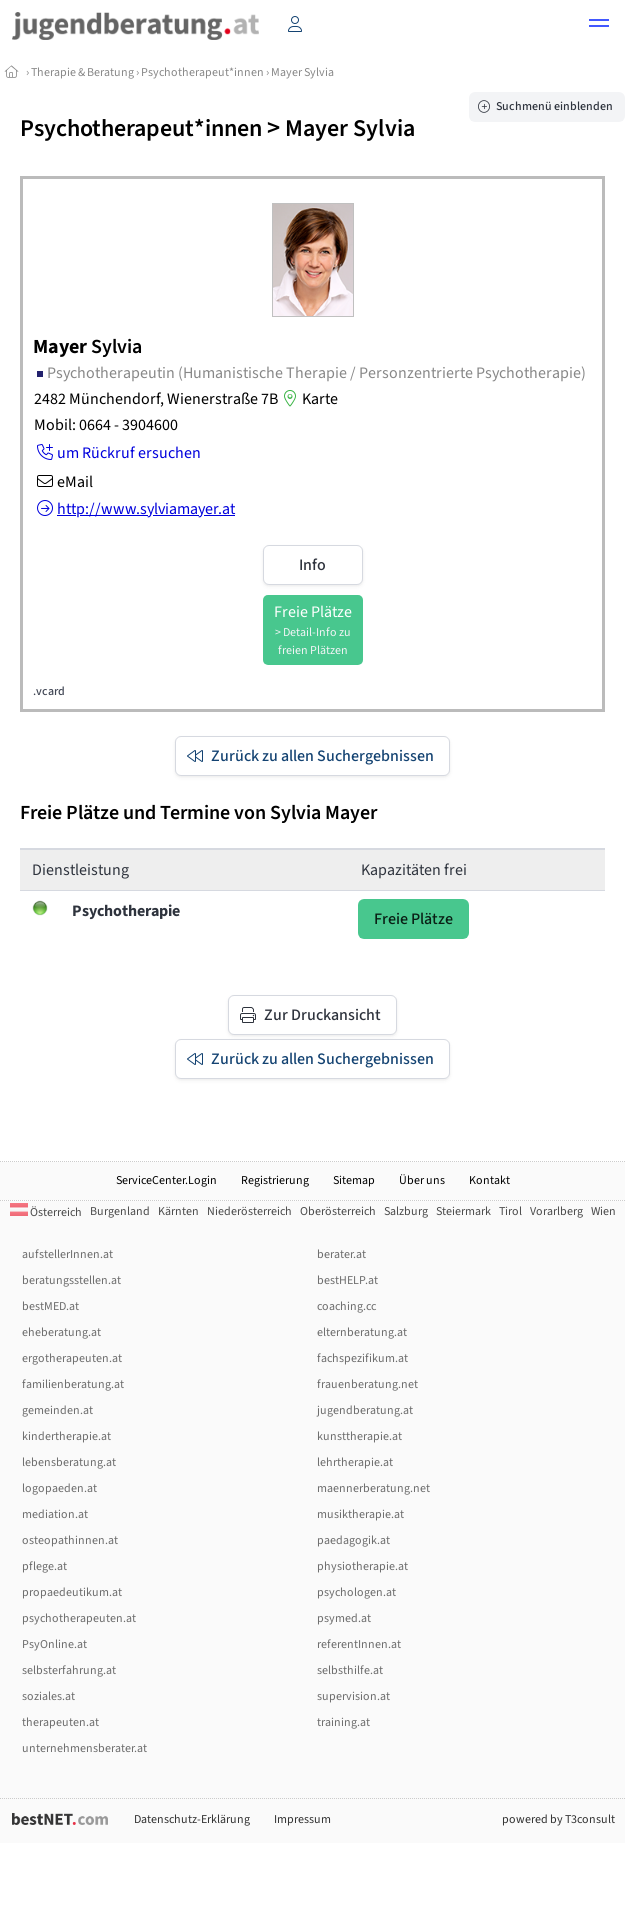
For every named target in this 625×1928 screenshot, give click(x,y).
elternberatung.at (362, 1332)
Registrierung (275, 1180)
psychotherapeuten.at (79, 1618)
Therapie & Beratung (82, 72)
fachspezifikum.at (362, 1358)
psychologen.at (356, 1592)
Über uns (422, 1180)
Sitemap (354, 1180)
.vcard (49, 691)
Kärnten (178, 1211)
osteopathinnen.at (70, 1540)
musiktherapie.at (360, 1514)
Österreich (46, 1212)
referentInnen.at (359, 1644)
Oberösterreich (338, 1211)
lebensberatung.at (69, 1462)
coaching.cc (346, 1306)
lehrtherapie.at (355, 1462)
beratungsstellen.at (71, 1280)
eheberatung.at (61, 1332)
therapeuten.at (60, 1722)
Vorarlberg (556, 1211)
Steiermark (463, 1211)
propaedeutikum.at (72, 1592)
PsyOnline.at (54, 1644)
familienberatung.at (73, 1384)
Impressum (302, 1819)
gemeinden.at (57, 1410)
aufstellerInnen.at (67, 1254)
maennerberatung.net (373, 1488)
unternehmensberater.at (84, 1748)
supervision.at (353, 1696)
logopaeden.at (59, 1488)
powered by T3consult (558, 1819)
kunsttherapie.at (359, 1436)
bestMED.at (50, 1306)
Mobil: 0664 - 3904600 (106, 425)
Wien (603, 1211)
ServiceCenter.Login (166, 1180)
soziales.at (48, 1696)
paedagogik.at (353, 1540)
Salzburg (406, 1211)
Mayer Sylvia (302, 72)
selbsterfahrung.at (69, 1670)
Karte (308, 399)
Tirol (510, 1211)
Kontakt (489, 1180)
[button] (599, 26)
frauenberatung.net (367, 1384)
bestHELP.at (347, 1280)
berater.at (341, 1254)
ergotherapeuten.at (72, 1358)
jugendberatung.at (365, 1410)
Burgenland (120, 1211)
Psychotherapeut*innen (202, 72)
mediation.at (55, 1514)
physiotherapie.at (362, 1566)
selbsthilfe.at (350, 1670)
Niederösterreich (249, 1211)
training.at (343, 1722)
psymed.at (344, 1618)
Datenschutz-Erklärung (192, 1819)
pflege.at (44, 1566)
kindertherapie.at (66, 1436)
